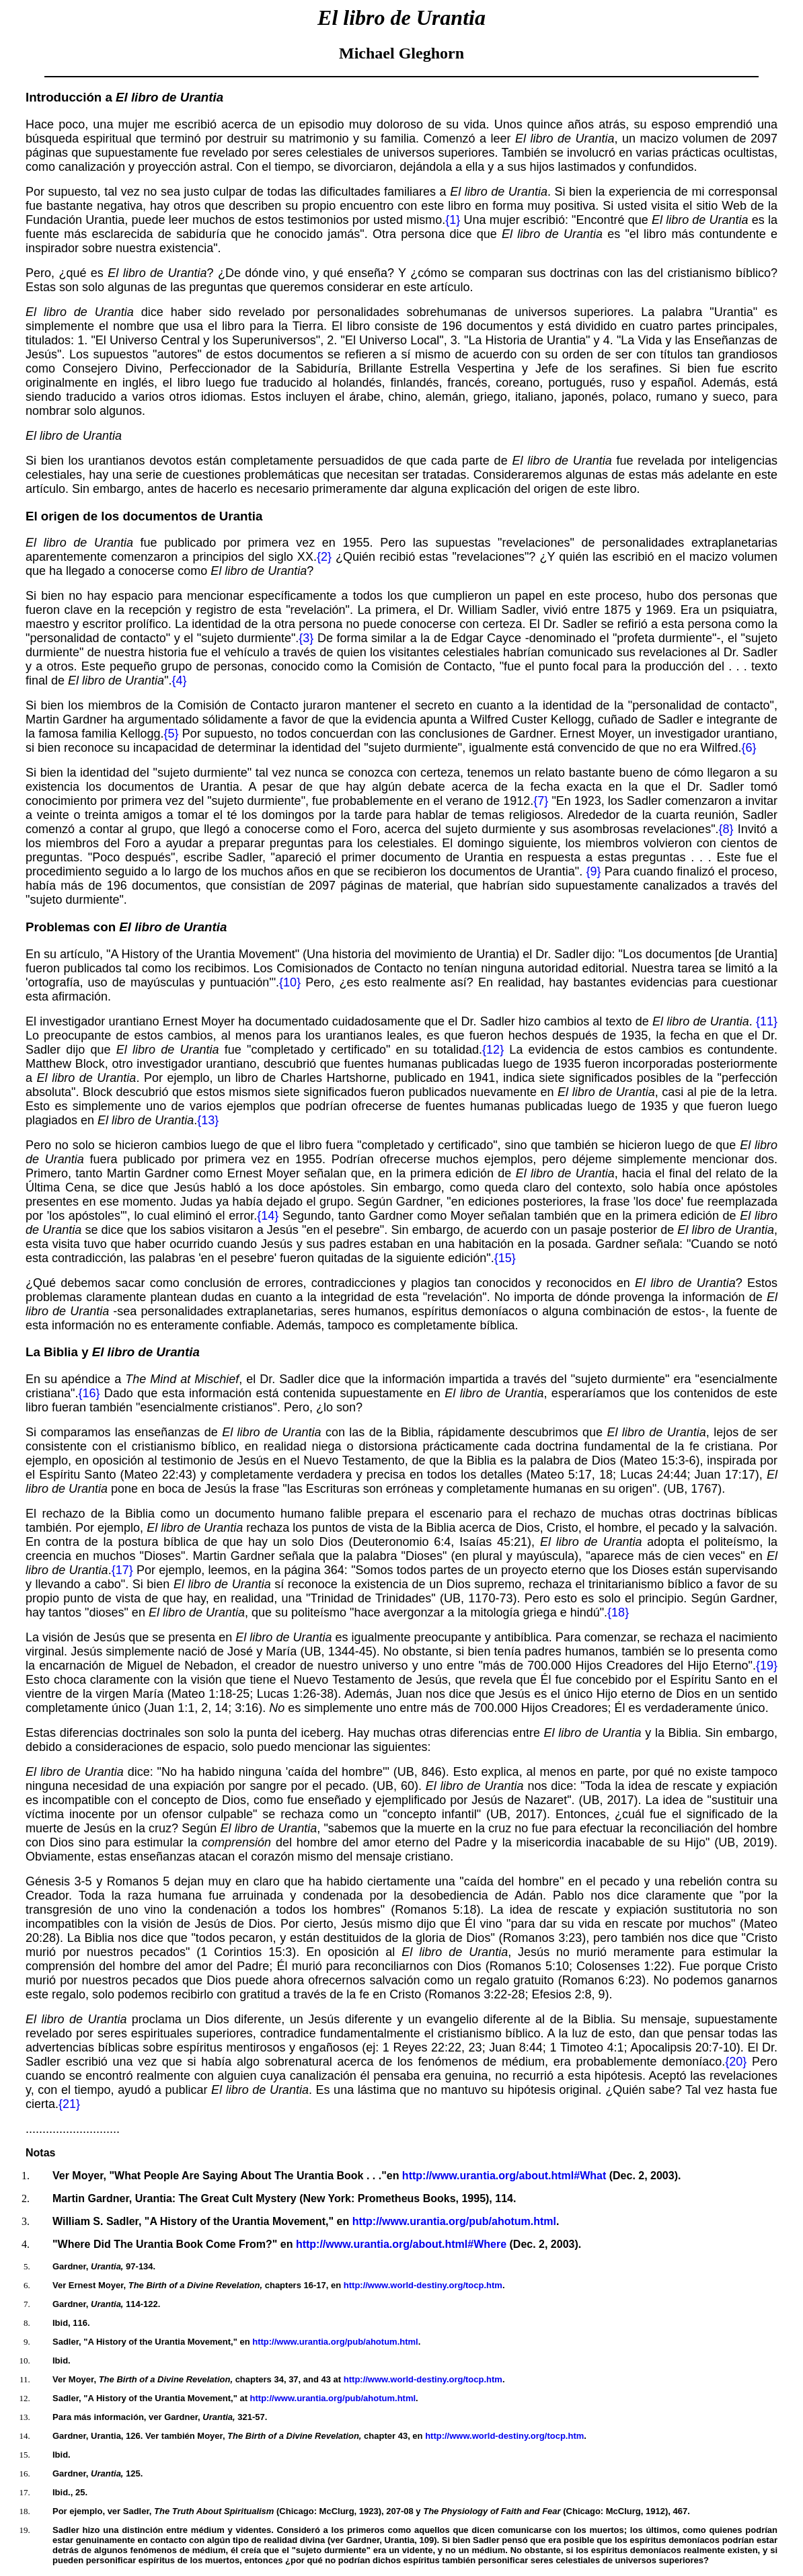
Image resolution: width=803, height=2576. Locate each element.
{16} (89, 1393)
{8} (726, 829)
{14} (267, 1215)
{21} (69, 2104)
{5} (170, 733)
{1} (452, 220)
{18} (618, 1612)
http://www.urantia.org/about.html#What (504, 2175)
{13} (208, 1120)
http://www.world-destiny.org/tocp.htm (423, 2285)
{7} (540, 801)
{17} (122, 1570)
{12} (493, 1049)
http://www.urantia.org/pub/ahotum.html (454, 2221)
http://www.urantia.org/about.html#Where (401, 2244)
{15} (505, 1258)
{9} (593, 871)
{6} (748, 747)
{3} (306, 638)
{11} (766, 1021)
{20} (736, 2061)
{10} (290, 982)
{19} (766, 1665)
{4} (179, 680)
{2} (324, 556)
